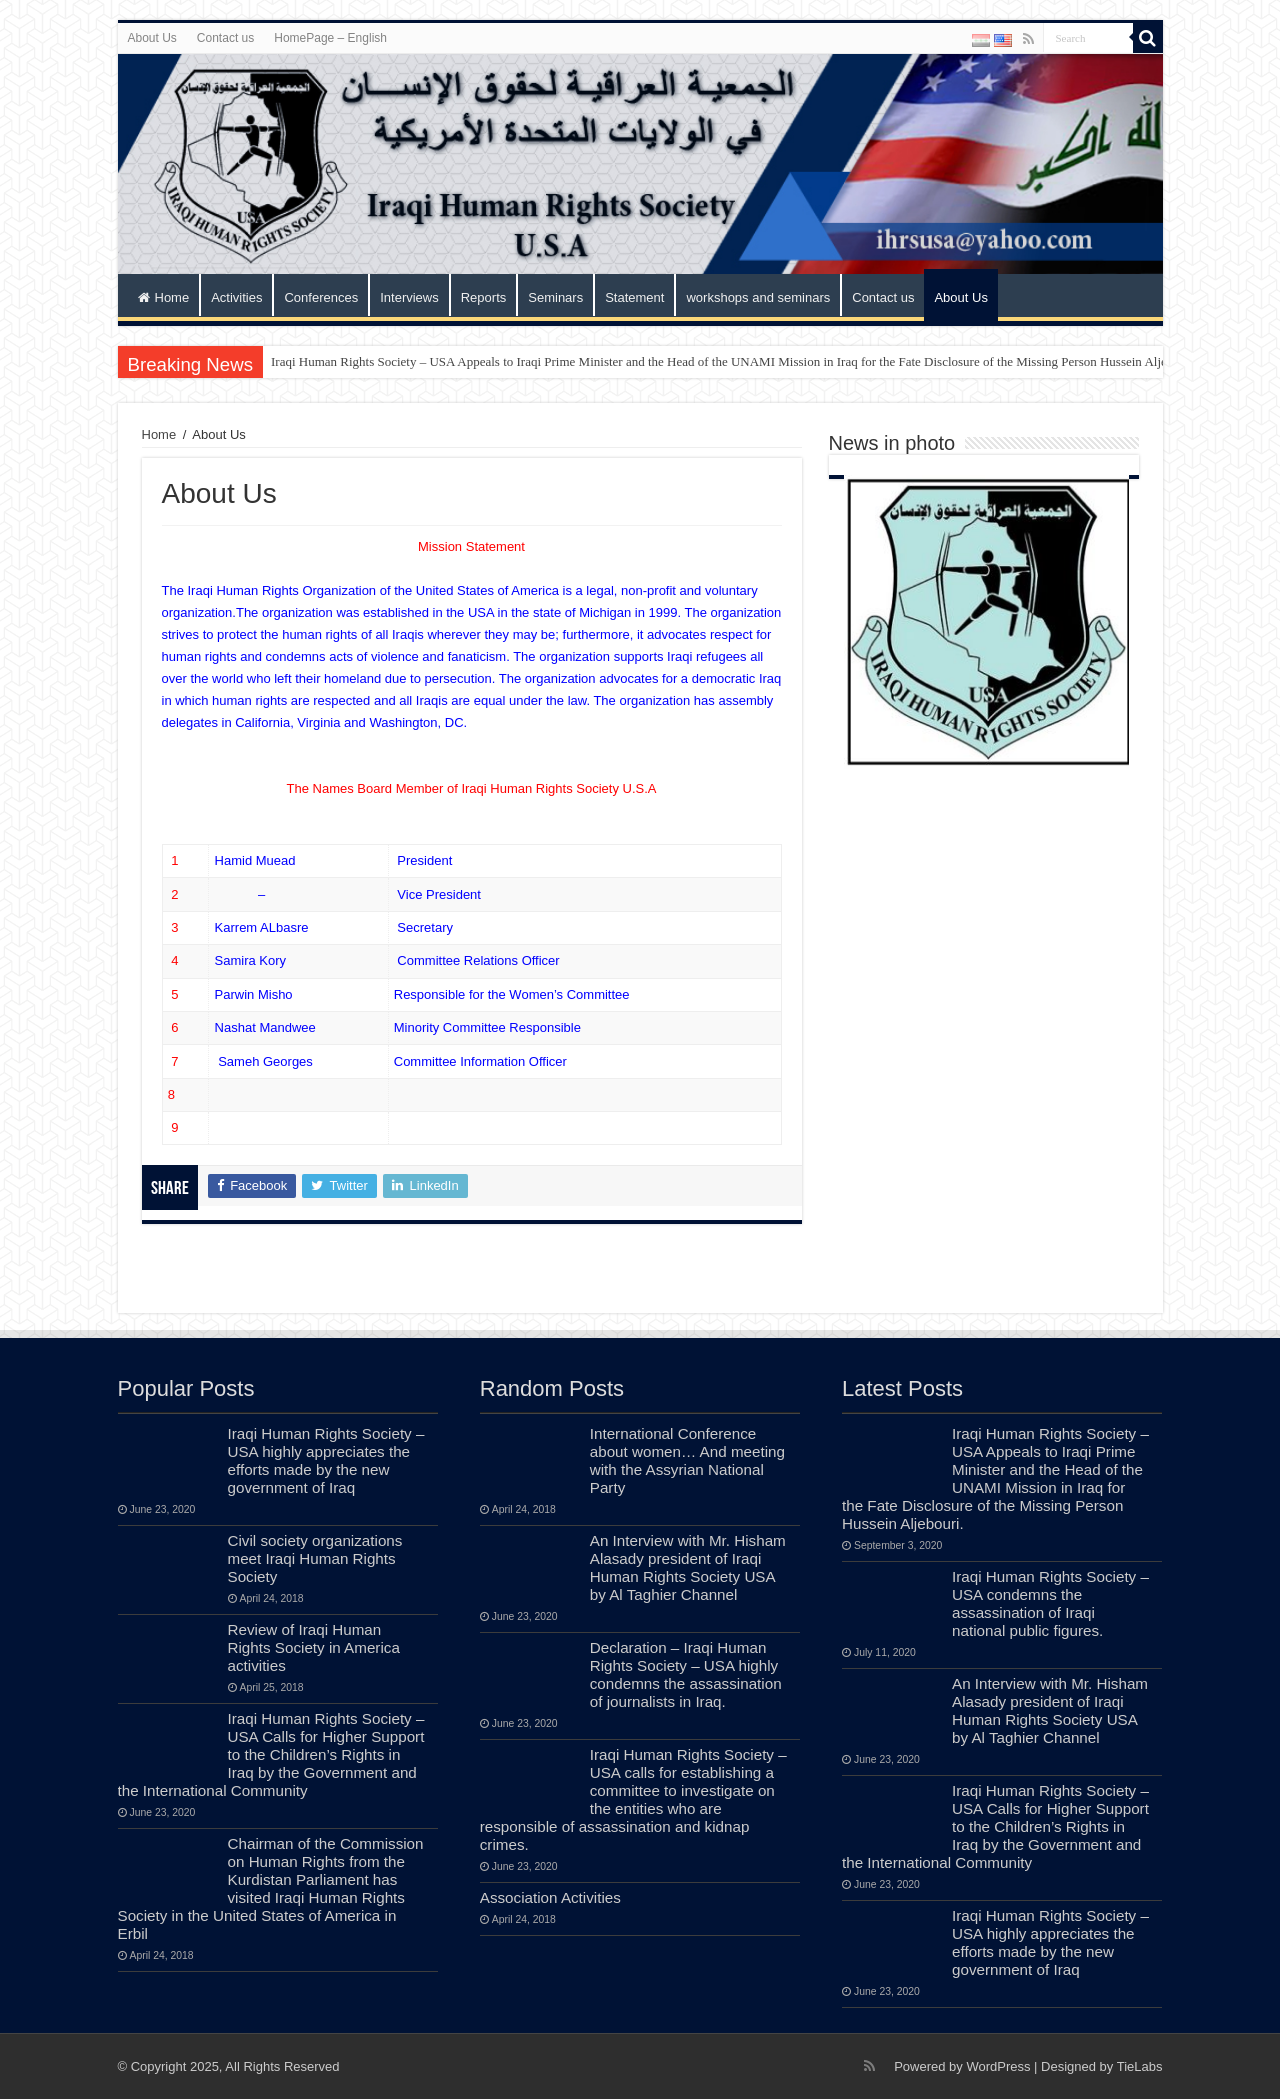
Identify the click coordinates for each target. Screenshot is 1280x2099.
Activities (236, 297)
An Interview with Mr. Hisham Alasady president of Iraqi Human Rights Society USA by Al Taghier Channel (688, 1567)
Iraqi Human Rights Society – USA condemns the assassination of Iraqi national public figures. (1050, 1603)
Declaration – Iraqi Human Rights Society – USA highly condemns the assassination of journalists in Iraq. (686, 1674)
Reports (484, 297)
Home (164, 297)
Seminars (555, 297)
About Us (152, 38)
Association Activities (550, 1897)
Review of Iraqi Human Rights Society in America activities (314, 1647)
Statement (634, 297)
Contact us (225, 38)
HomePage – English (330, 38)
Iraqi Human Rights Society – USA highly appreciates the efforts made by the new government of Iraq (326, 1460)
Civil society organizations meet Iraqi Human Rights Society (315, 1558)
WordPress (998, 2066)
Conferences (321, 297)
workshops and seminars (758, 297)
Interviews (409, 297)
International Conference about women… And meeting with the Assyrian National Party (687, 1460)
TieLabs (1140, 2066)
